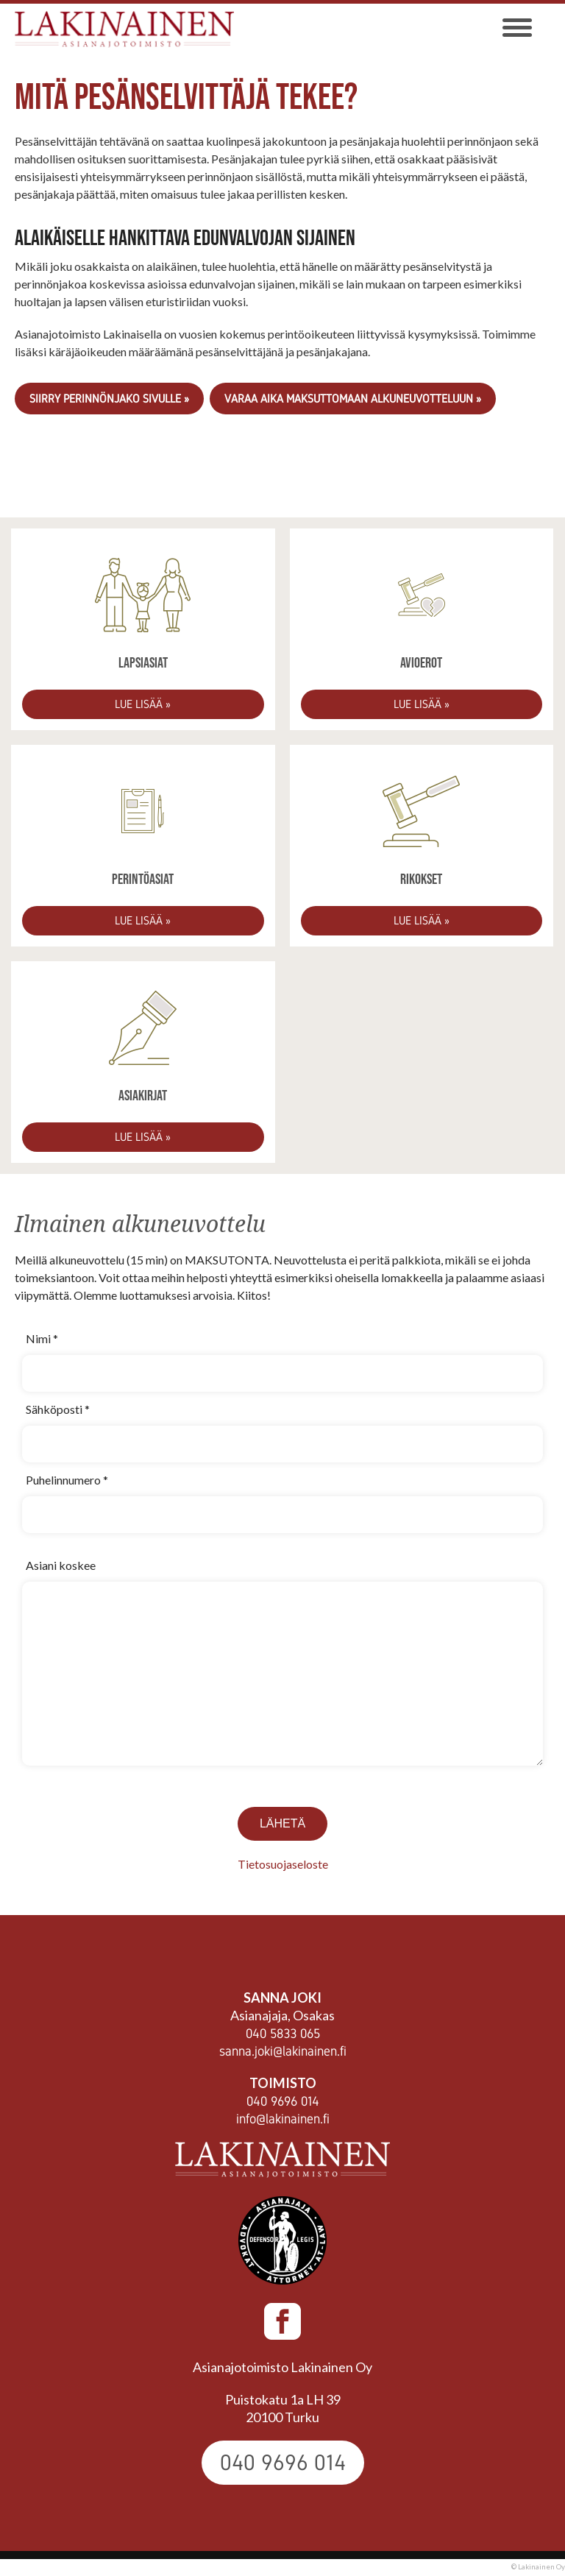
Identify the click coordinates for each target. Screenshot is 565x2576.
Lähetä (282, 1823)
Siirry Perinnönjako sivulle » (109, 399)
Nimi (42, 1338)
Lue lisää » (143, 704)
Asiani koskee (61, 1565)
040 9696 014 (282, 2101)
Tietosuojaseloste (283, 1864)
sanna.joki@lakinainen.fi (283, 2051)
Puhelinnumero (67, 1480)
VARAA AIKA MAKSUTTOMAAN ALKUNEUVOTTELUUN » (352, 399)
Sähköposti (58, 1409)
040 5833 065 (283, 2033)
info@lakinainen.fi (283, 2119)
